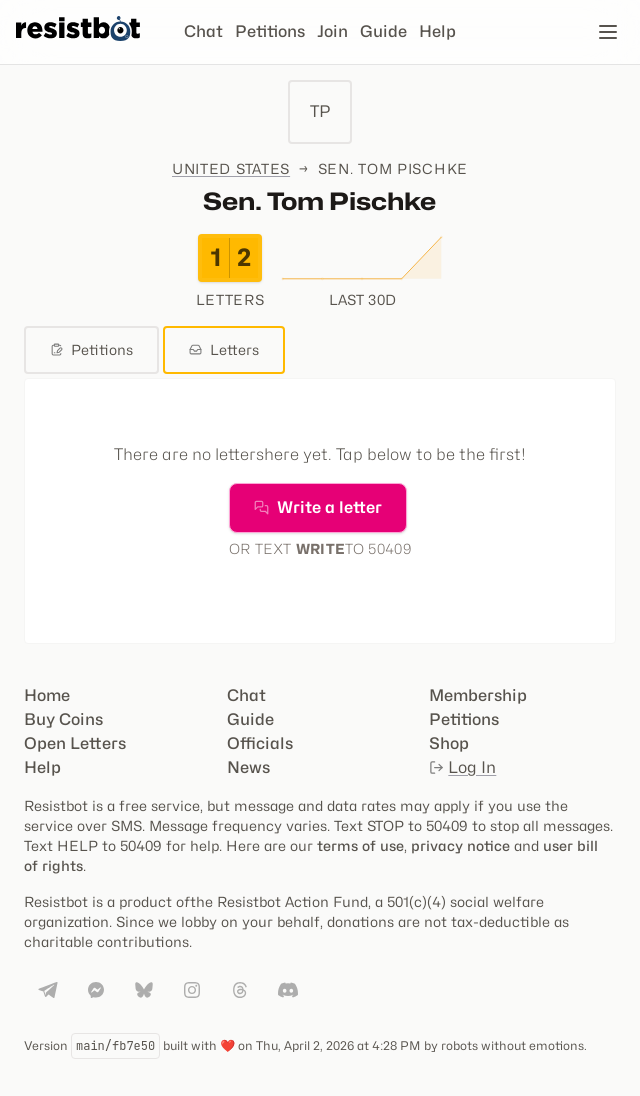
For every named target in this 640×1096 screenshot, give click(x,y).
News (248, 767)
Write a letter (318, 507)
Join (332, 31)
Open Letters (75, 743)
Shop (449, 743)
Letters (224, 349)
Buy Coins (63, 719)
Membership (478, 695)
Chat (203, 31)
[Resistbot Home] (78, 48)
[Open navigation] (608, 32)
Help (437, 31)
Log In (462, 767)
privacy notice (460, 845)
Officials (260, 743)
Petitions (270, 31)
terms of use (360, 845)
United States (231, 168)
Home (47, 695)
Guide (383, 31)
